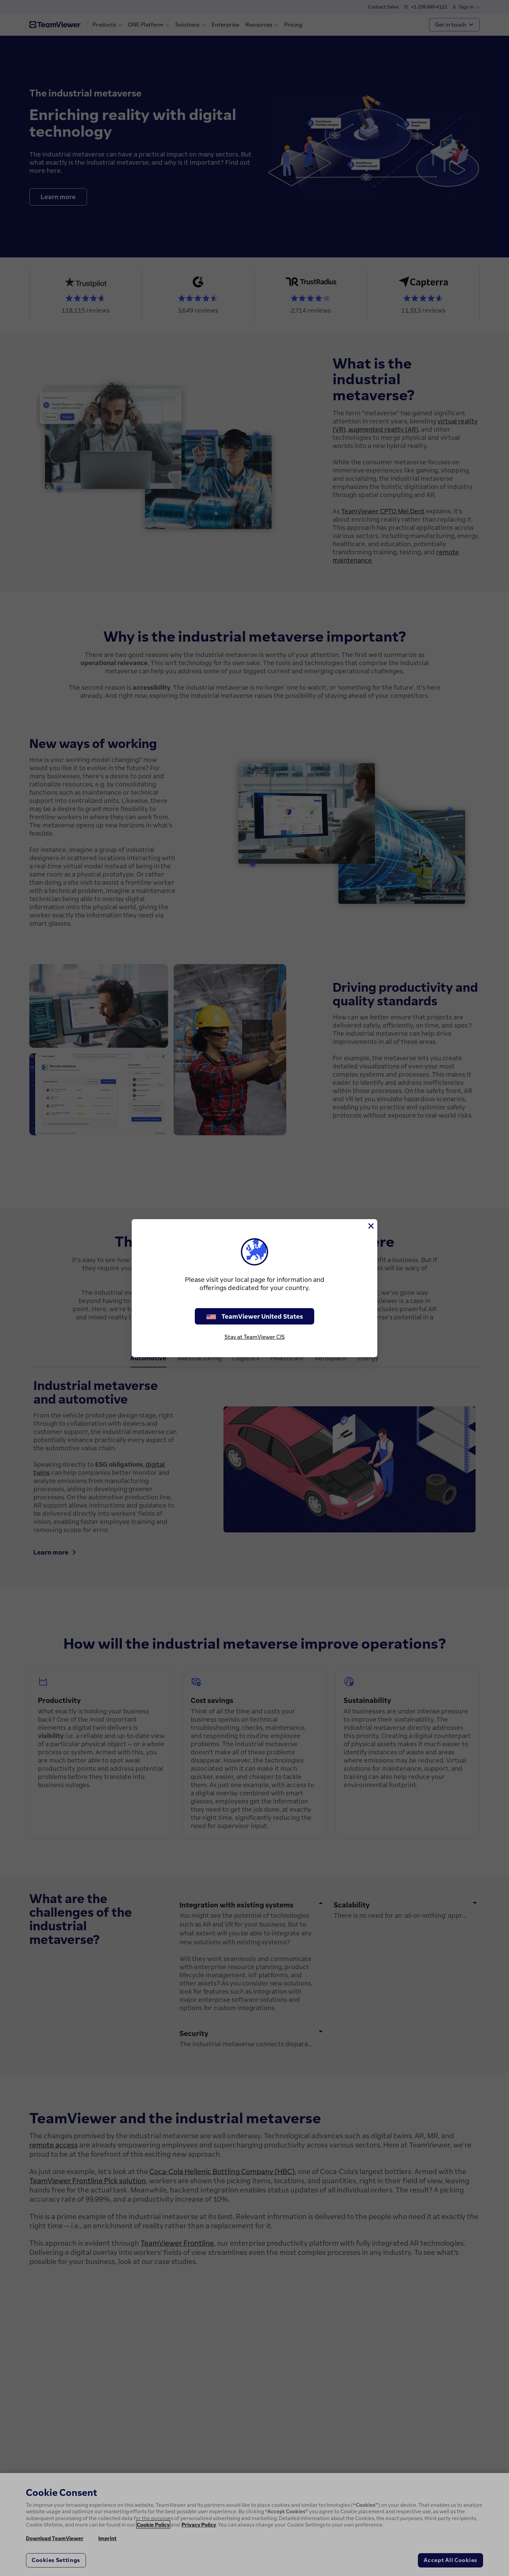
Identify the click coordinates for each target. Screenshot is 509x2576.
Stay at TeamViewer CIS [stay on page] (254, 1337)
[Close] (370, 1226)
